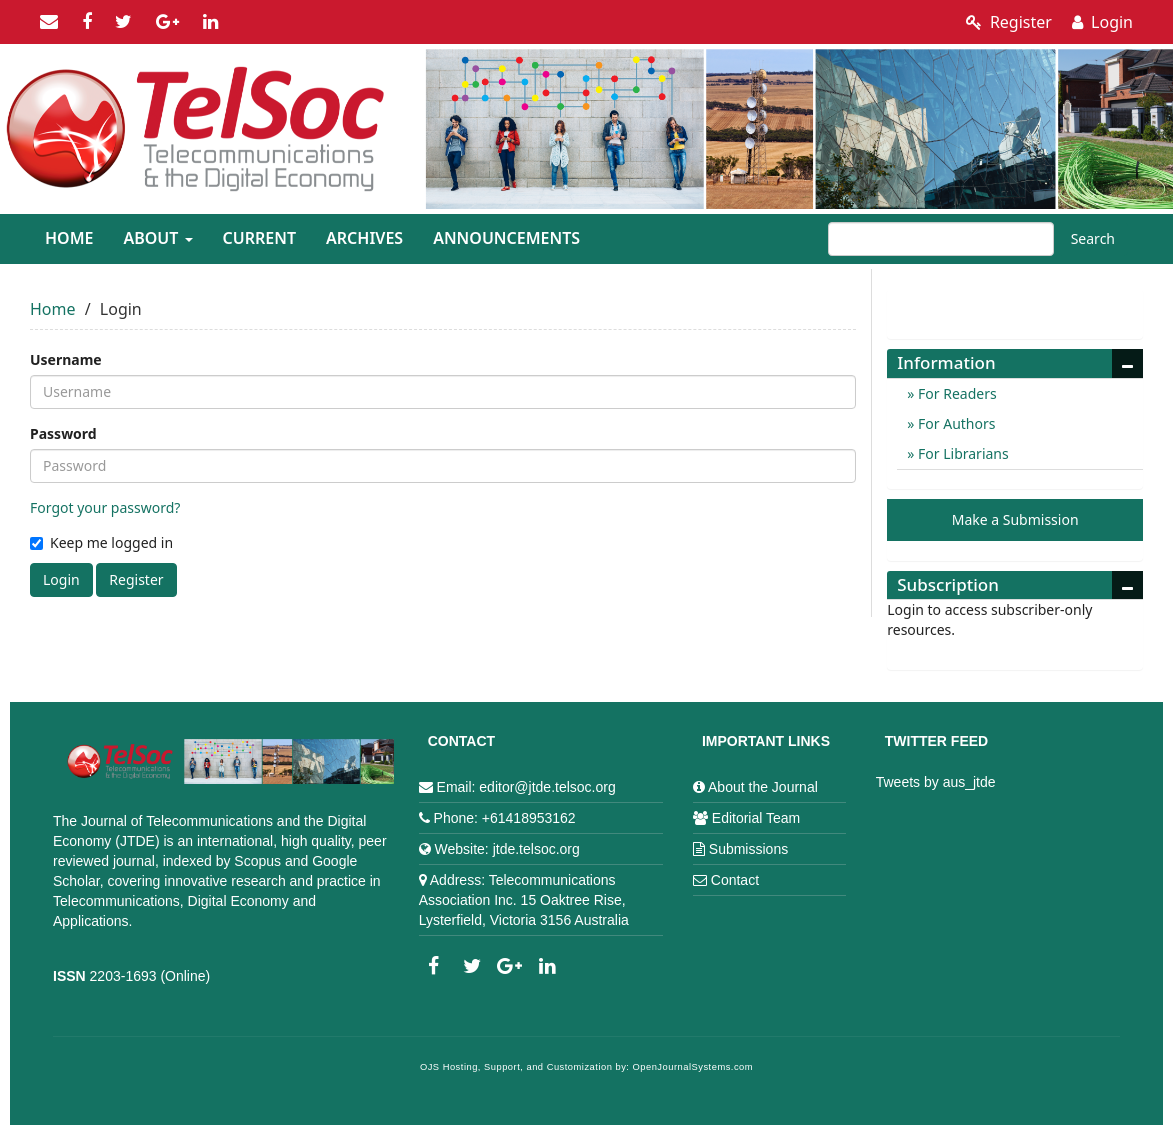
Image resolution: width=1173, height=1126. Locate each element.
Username (66, 359)
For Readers (955, 393)
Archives (364, 238)
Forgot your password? (105, 507)
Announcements (506, 238)
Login (1102, 22)
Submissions (748, 849)
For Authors (954, 423)
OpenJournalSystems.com (693, 1067)
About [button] (157, 238)
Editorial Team (756, 818)
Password (63, 433)
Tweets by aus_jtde (936, 782)
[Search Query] (941, 239)
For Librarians (961, 453)
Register (1009, 22)
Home (69, 238)
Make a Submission (1015, 519)
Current (259, 238)
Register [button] (136, 579)
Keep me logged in (101, 542)
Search (1093, 238)
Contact (735, 880)
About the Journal (763, 787)
